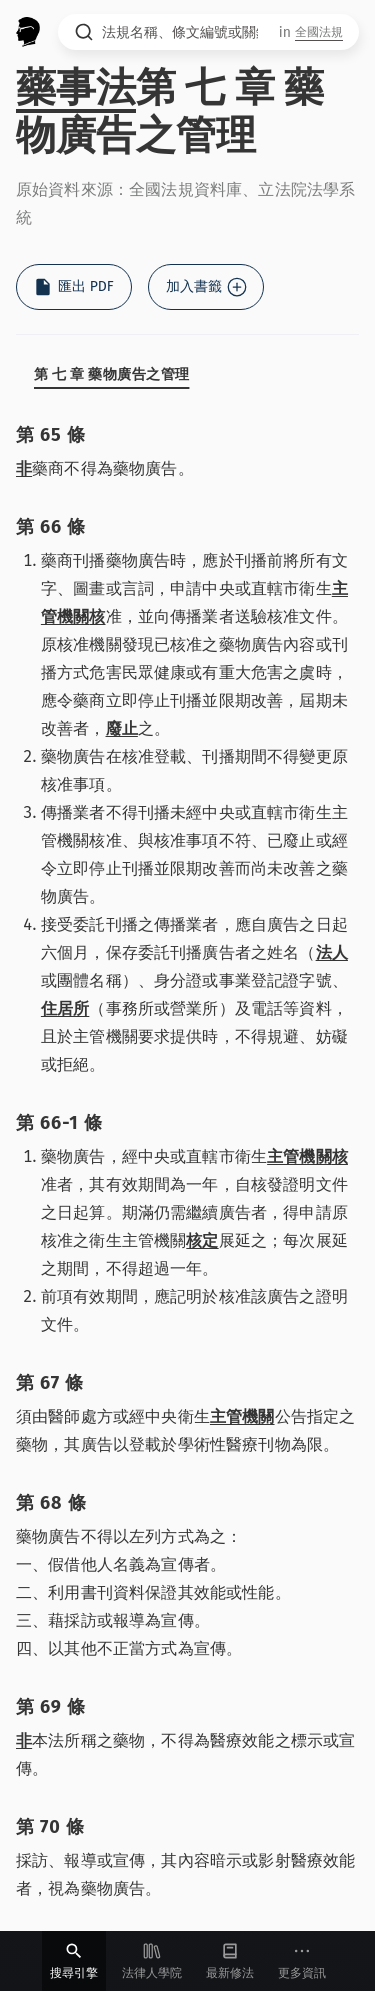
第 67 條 (50, 1383)
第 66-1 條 (59, 1123)
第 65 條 (51, 435)
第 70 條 (50, 1827)
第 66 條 (51, 527)
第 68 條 (51, 1503)
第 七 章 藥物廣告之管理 (111, 374)
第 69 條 (51, 1707)
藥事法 (76, 88)
